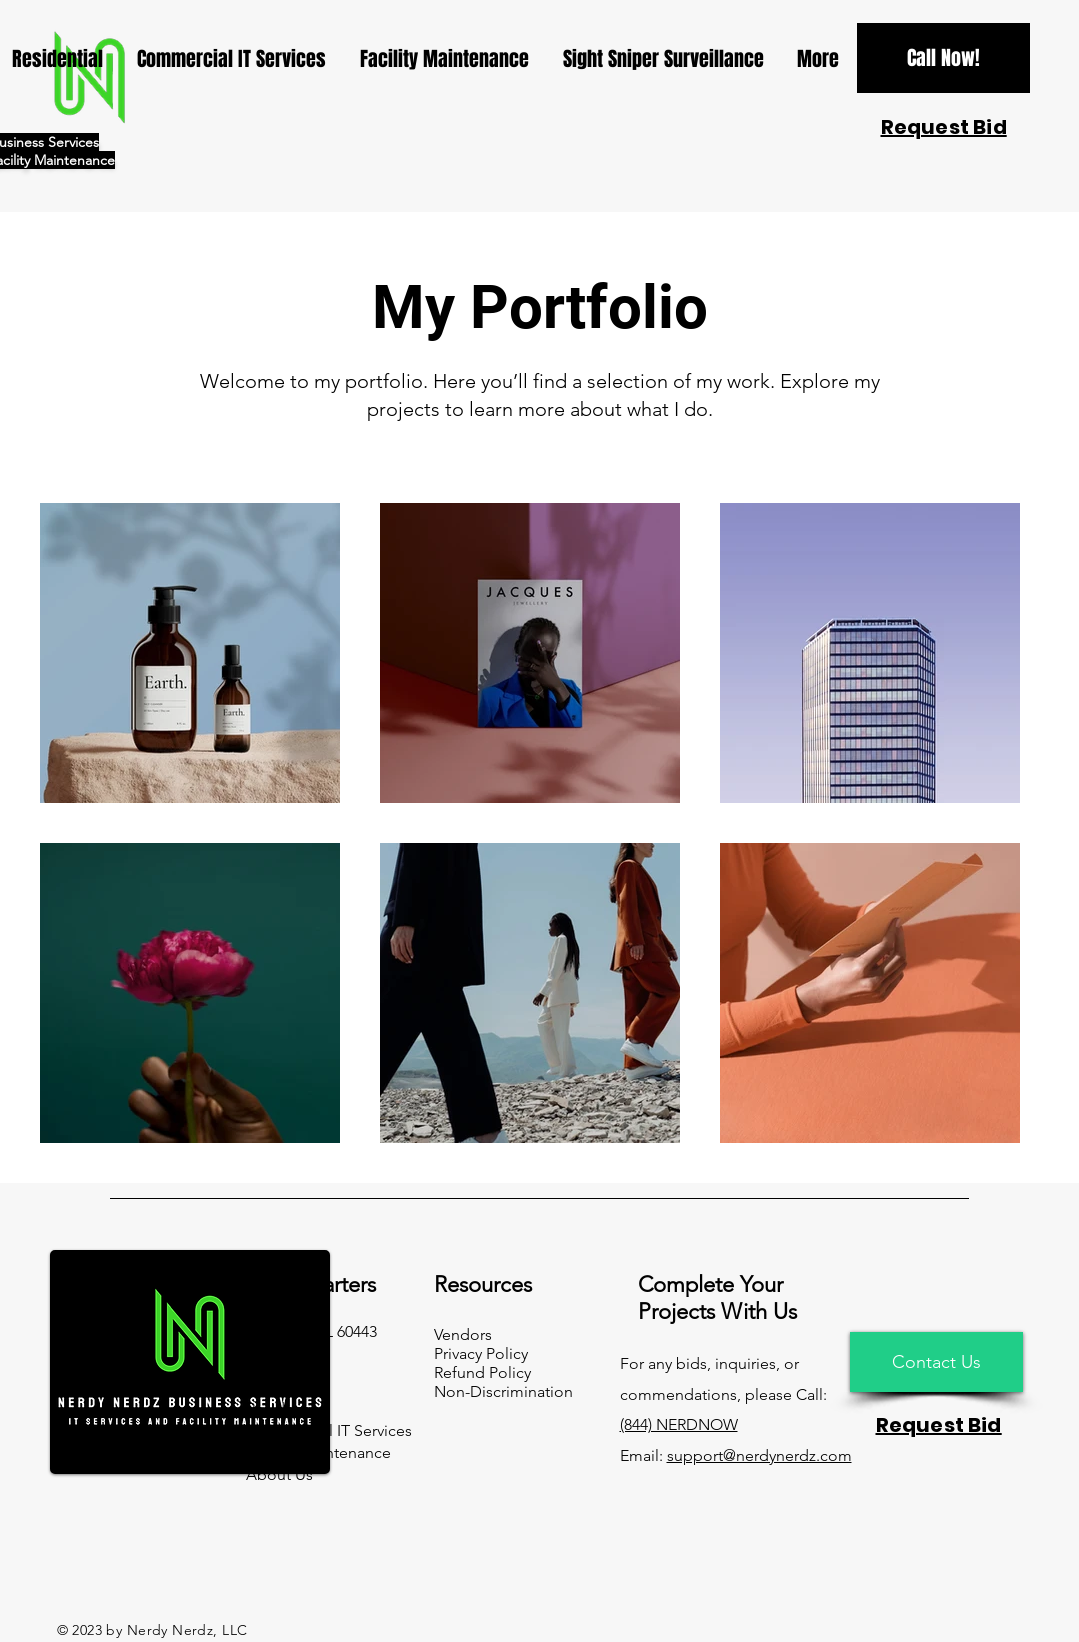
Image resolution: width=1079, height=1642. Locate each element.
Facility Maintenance (318, 1452)
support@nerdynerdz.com (759, 1455)
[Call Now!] (943, 58)
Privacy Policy (481, 1353)
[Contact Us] (936, 1362)
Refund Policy (482, 1372)
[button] (944, 127)
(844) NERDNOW (679, 1424)
